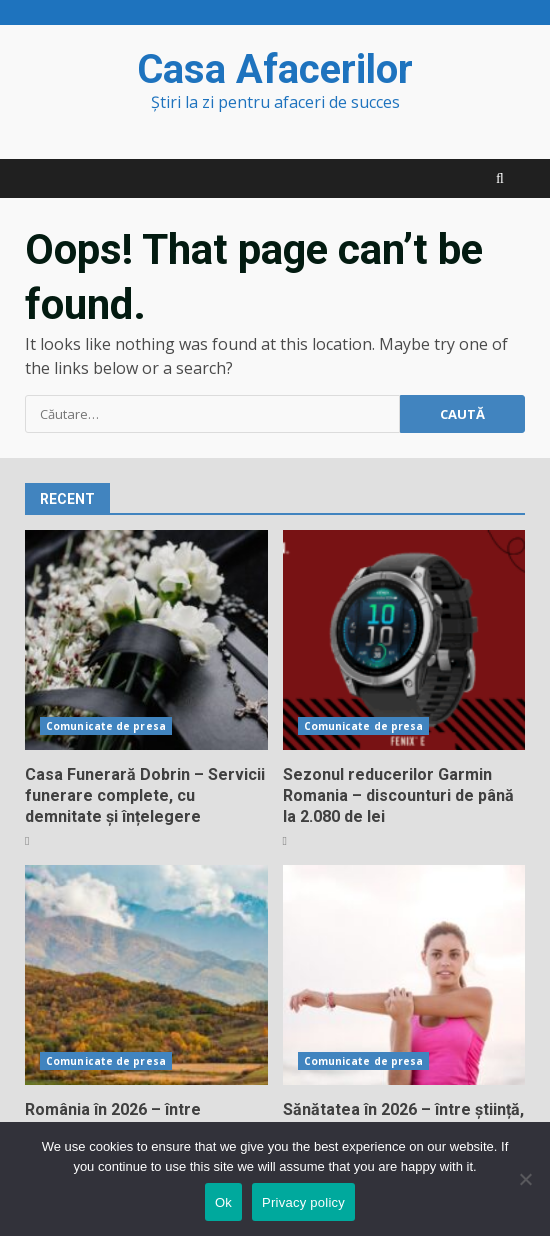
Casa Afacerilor (275, 69)
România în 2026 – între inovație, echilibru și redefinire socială (146, 975)
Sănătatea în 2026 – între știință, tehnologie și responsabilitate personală (404, 975)
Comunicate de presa (106, 726)
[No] (525, 1179)
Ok (223, 1202)
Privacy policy (303, 1202)
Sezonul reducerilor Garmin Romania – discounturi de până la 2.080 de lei (404, 640)
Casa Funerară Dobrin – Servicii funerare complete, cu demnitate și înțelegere (146, 640)
